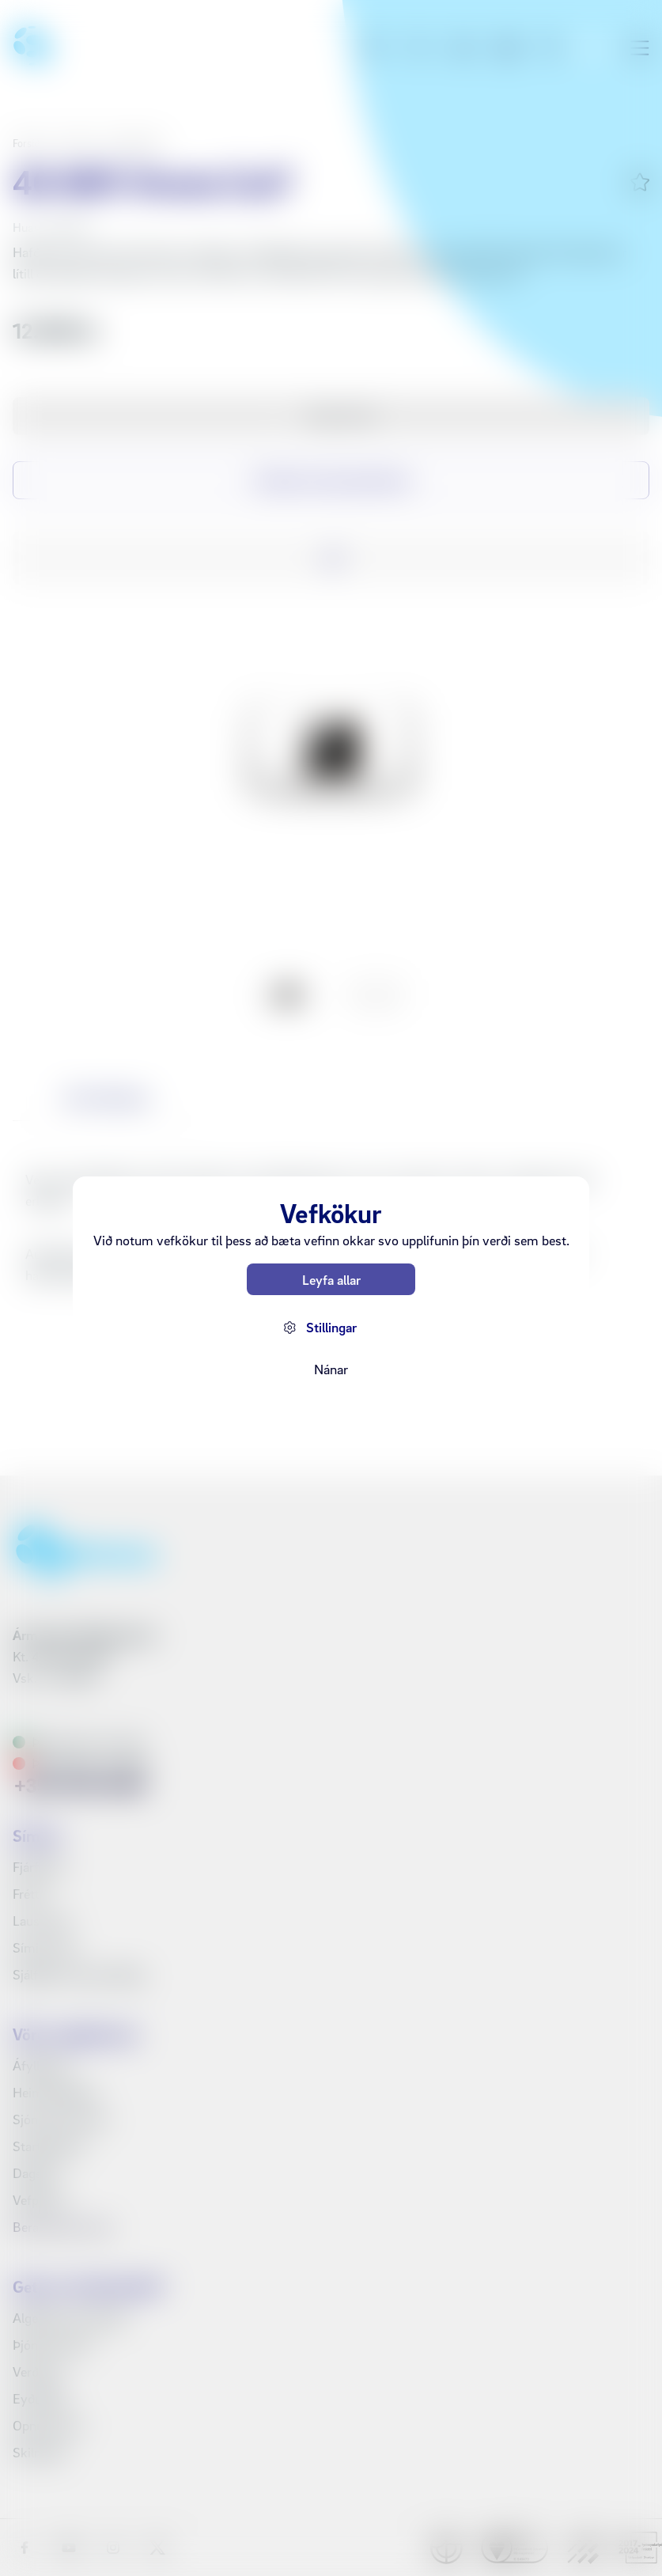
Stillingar (331, 1327)
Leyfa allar (331, 1279)
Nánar (331, 1369)
